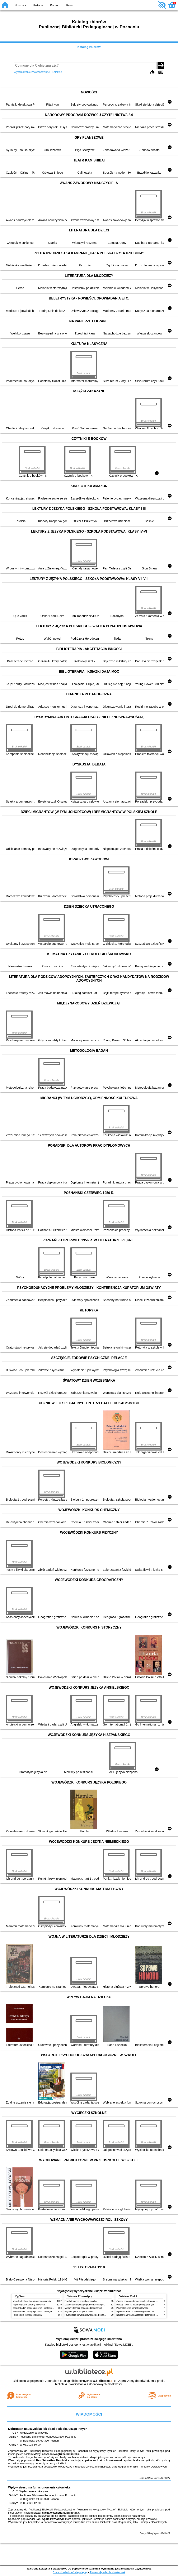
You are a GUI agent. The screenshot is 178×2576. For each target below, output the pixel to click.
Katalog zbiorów (88, 47)
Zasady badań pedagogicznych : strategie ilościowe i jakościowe (43, 2311)
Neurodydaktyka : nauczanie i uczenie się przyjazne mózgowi (145, 2315)
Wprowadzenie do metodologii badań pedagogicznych (141, 2311)
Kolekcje (57, 72)
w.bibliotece (103, 2380)
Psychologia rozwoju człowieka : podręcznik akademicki (91, 2315)
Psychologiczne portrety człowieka (29, 2305)
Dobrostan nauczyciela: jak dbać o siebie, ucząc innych (47, 2428)
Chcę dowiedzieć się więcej (70, 2572)
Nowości (20, 5)
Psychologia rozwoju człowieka (27, 2315)
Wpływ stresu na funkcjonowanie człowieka (39, 2487)
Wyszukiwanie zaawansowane (32, 72)
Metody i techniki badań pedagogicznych (32, 2301)
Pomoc (54, 5)
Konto (70, 5)
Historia (38, 5)
